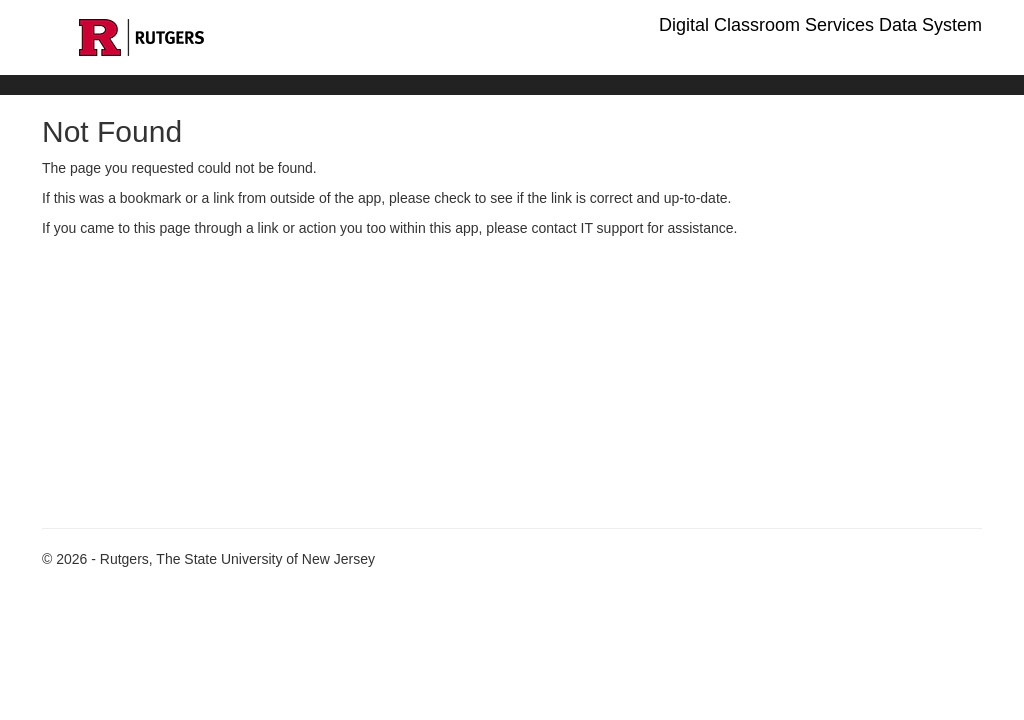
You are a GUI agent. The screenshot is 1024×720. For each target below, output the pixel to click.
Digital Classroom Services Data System (820, 25)
